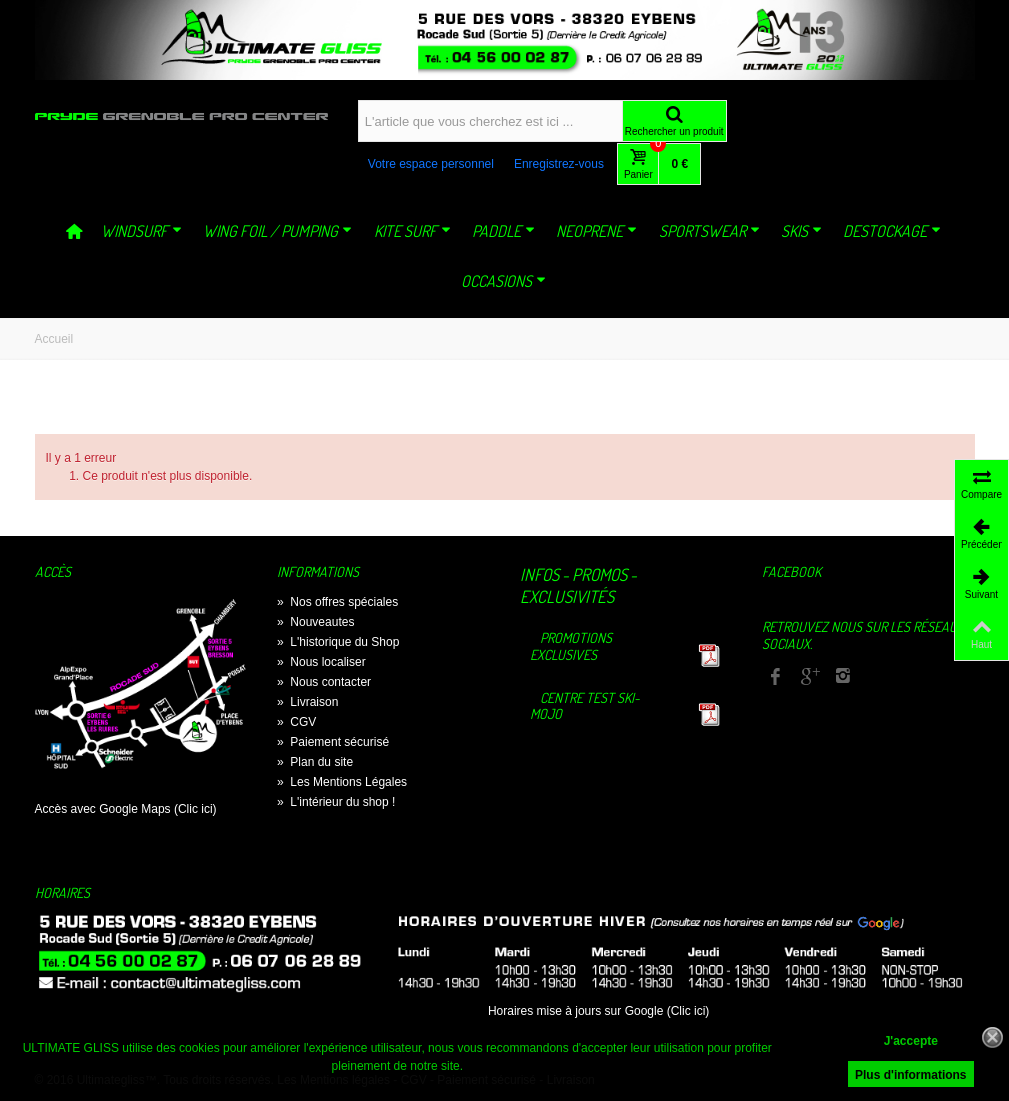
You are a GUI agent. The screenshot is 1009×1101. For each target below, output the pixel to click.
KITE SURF (412, 231)
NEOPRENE (596, 231)
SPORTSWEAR (709, 231)
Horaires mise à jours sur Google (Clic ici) (598, 1011)
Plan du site (315, 762)
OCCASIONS (503, 281)
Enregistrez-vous (559, 164)
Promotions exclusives (571, 646)
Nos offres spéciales (337, 602)
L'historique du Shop (338, 642)
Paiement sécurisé (333, 742)
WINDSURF (141, 231)
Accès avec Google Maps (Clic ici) (126, 809)
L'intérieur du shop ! (336, 802)
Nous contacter (324, 682)
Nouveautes (315, 622)
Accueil (54, 339)
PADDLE (503, 231)
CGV (296, 722)
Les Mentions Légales (342, 782)
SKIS (801, 231)
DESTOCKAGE (892, 231)
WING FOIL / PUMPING (277, 231)
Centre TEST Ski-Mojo (585, 706)
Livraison (307, 702)
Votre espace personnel (431, 164)
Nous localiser (321, 662)
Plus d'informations (911, 1075)
